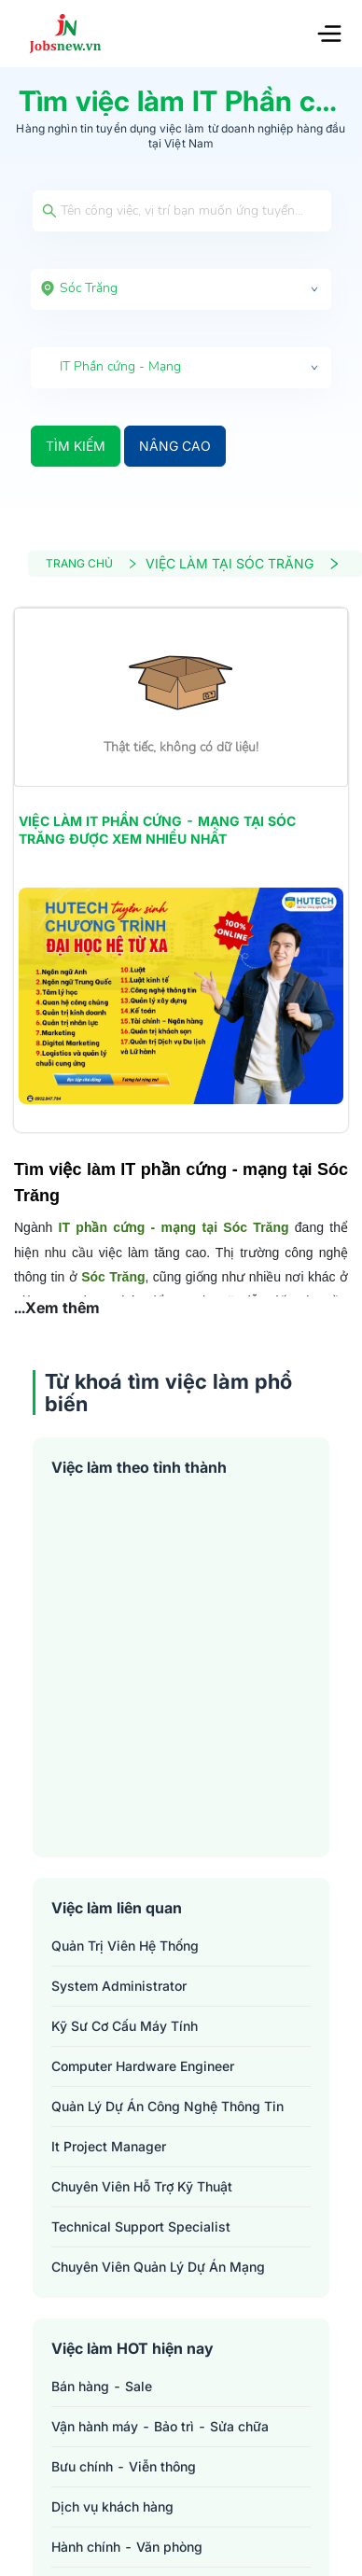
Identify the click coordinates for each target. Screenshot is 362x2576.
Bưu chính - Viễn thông (123, 2466)
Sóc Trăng (111, 1276)
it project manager (108, 2146)
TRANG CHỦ (92, 563)
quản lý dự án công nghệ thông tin (167, 2106)
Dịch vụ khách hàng (112, 2506)
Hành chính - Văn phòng (126, 2547)
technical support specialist (140, 2226)
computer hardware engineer (142, 2066)
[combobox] (181, 289)
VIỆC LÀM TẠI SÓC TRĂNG (243, 563)
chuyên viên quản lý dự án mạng (158, 2267)
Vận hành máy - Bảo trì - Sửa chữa (160, 2426)
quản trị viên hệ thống (125, 1945)
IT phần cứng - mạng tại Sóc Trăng (174, 1227)
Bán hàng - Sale (101, 2386)
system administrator (119, 1986)
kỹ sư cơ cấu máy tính (124, 2026)
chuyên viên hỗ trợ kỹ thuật (141, 2186)
